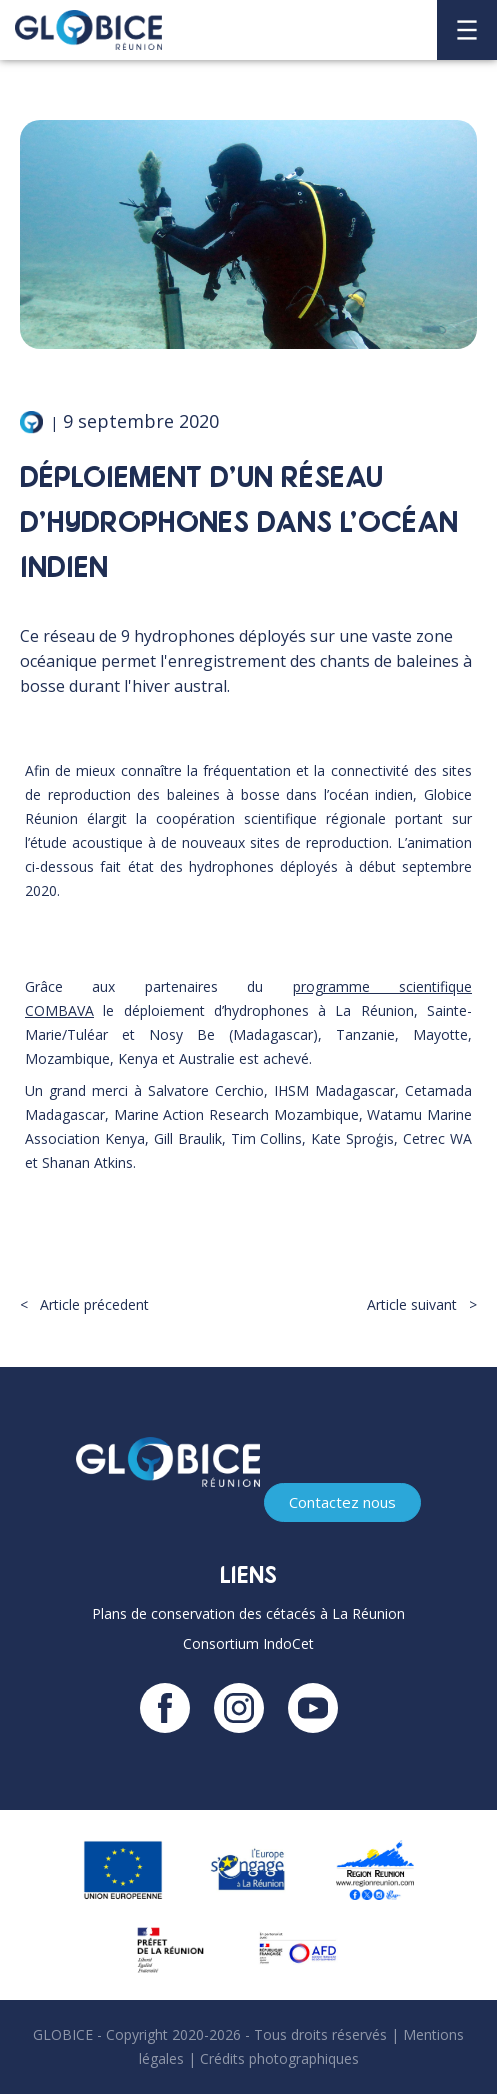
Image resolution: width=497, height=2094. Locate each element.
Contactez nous (342, 1502)
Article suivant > (422, 1304)
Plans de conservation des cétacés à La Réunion (248, 1613)
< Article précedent (84, 1304)
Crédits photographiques (279, 2058)
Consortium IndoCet (248, 1643)
